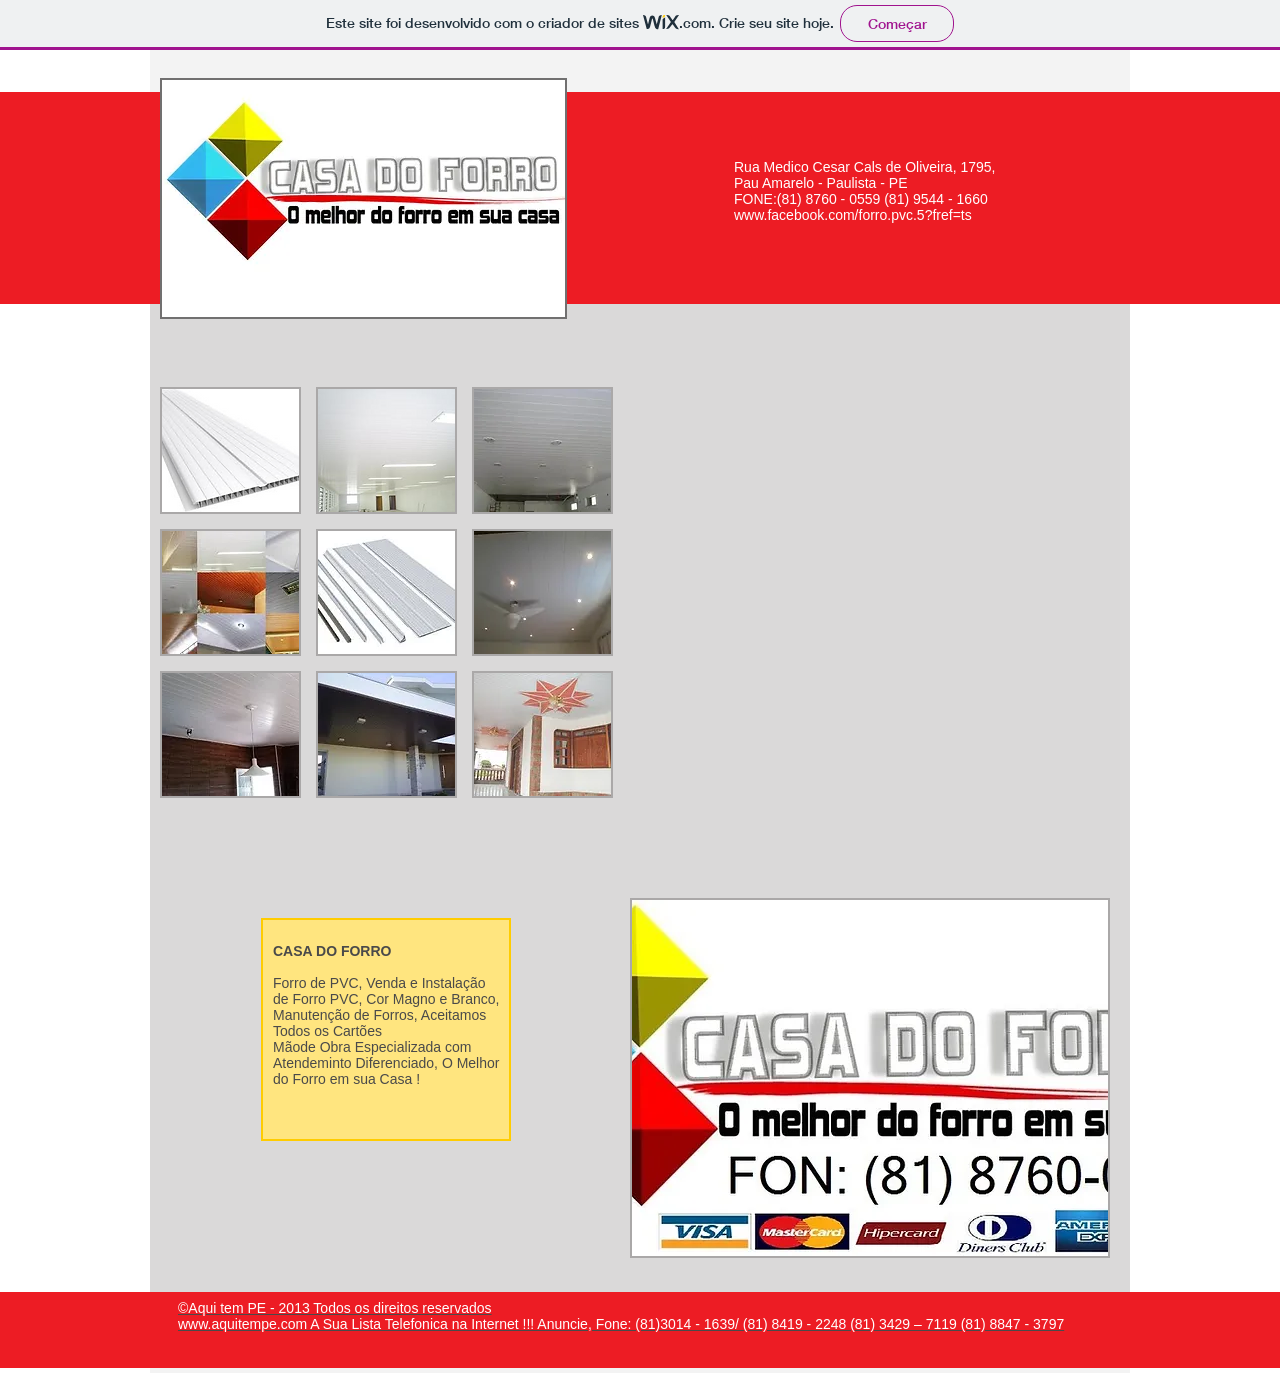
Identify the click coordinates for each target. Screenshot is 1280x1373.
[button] (230, 450)
